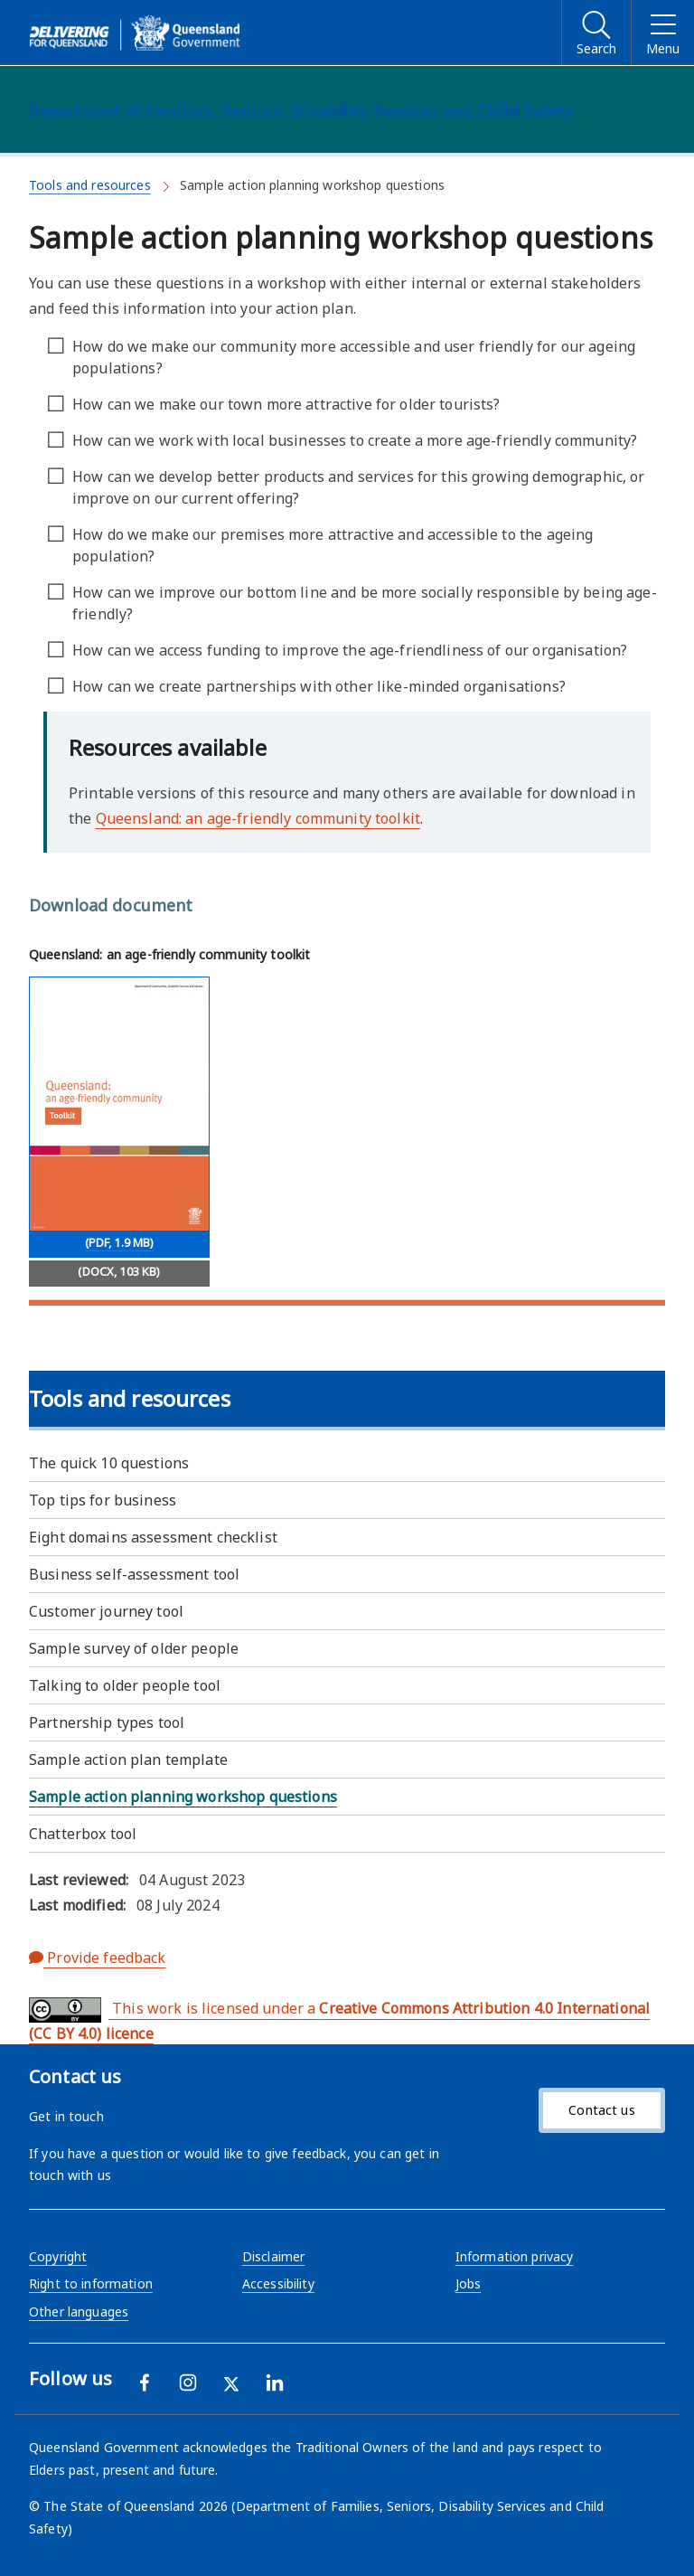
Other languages (78, 2311)
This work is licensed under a (339, 2020)
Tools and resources (90, 184)
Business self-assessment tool (134, 1574)
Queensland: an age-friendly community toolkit (258, 818)
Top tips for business (102, 1500)
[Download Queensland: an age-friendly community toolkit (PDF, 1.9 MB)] (119, 1118)
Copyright (58, 2256)
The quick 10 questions (109, 1463)
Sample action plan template (128, 1759)
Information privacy (514, 2256)
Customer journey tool (106, 1611)
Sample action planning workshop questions (183, 1797)
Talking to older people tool (124, 1685)
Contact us (601, 2109)
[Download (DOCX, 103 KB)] (119, 1273)
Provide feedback (97, 1957)
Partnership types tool (106, 1722)
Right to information (91, 2283)
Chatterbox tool (82, 1834)
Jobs (468, 2283)
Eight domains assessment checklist (153, 1537)
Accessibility (278, 2283)
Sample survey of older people (134, 1648)
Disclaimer (273, 2256)
